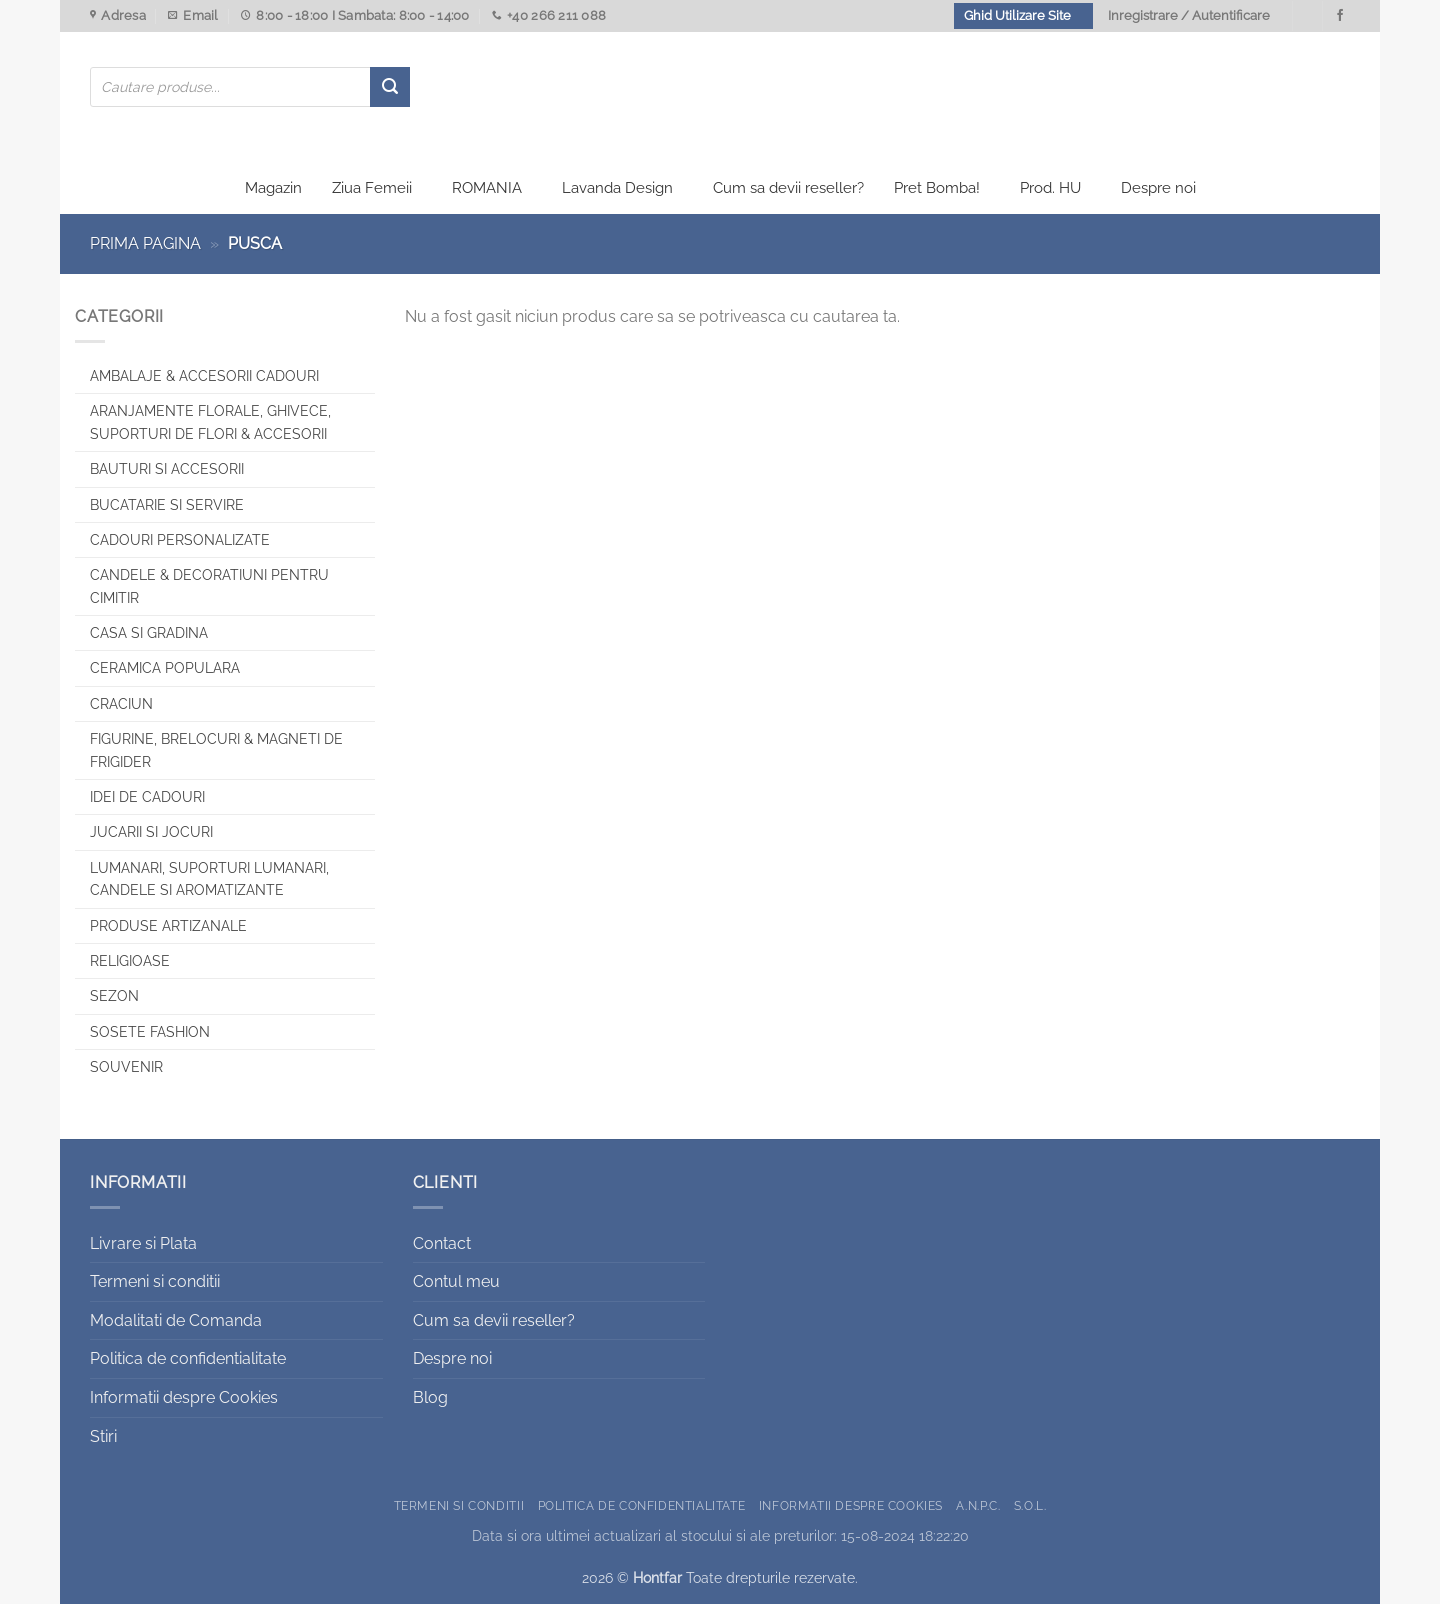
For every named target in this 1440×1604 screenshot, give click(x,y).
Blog (430, 1397)
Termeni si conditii (155, 1281)
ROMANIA (487, 188)
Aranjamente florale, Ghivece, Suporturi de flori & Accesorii (210, 423)
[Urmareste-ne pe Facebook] (1340, 16)
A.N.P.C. (978, 1505)
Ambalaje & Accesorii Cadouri (204, 376)
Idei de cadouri (147, 797)
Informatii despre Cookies (184, 1397)
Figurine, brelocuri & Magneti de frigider (216, 750)
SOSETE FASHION (150, 1032)
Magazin (273, 188)
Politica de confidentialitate (188, 1359)
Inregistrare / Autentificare (1189, 15)
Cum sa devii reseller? (788, 188)
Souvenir (126, 1067)
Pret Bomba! (937, 188)
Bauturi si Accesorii (167, 469)
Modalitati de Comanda (176, 1320)
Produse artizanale (168, 926)
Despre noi (1158, 188)
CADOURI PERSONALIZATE (180, 540)
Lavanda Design (617, 188)
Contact (442, 1243)
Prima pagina (145, 243)
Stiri (103, 1436)
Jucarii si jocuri (151, 833)
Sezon (114, 997)
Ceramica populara (165, 669)
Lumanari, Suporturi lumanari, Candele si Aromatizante (209, 879)
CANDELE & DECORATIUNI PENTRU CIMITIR (209, 586)
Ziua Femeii (372, 188)
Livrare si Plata (143, 1243)
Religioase (130, 961)
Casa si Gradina (149, 633)
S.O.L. (1030, 1505)
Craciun (121, 704)
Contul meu (456, 1281)
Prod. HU (1050, 188)
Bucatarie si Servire (167, 505)
